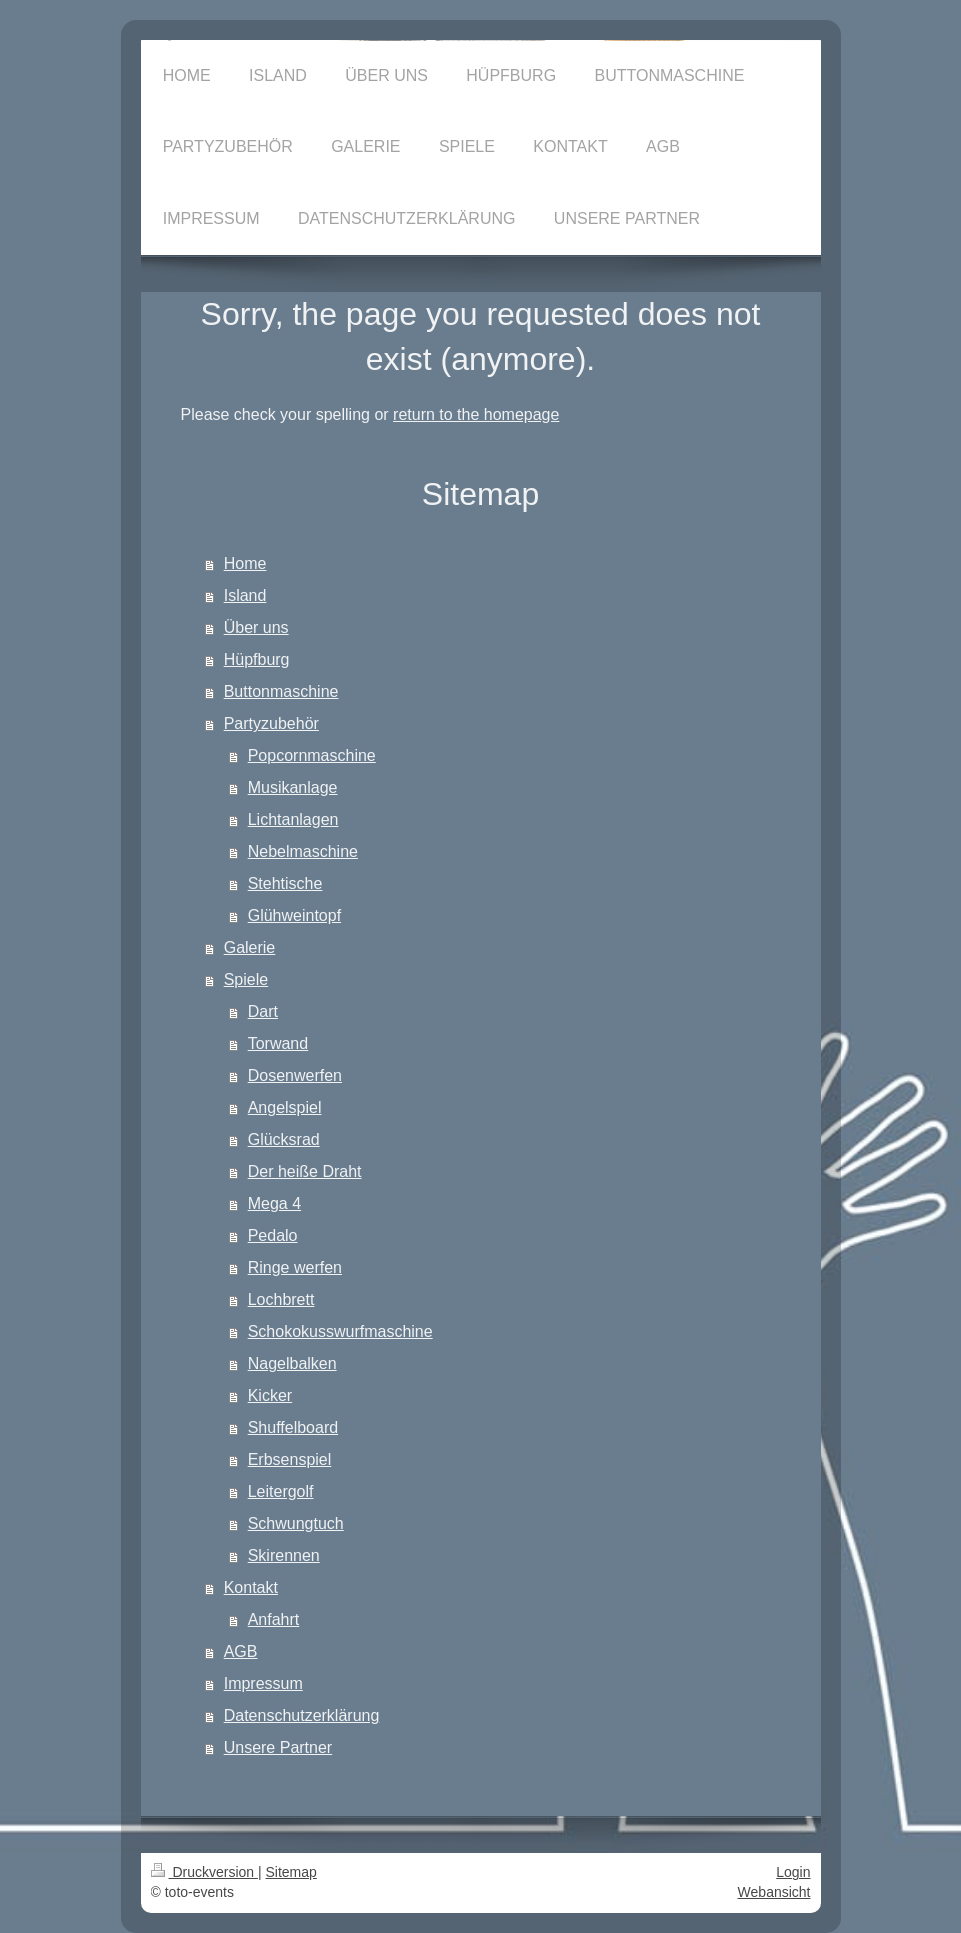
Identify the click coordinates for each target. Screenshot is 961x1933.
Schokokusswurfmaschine (340, 1331)
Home (245, 563)
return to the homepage (476, 414)
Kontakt (251, 1587)
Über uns (256, 627)
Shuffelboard (293, 1427)
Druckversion (204, 1872)
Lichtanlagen (293, 819)
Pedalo (273, 1235)
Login (793, 1872)
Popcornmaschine (312, 755)
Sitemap (291, 1872)
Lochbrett (281, 1299)
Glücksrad (284, 1139)
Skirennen (284, 1555)
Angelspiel (285, 1107)
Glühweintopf (294, 915)
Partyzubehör (271, 723)
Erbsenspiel (290, 1459)
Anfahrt (274, 1619)
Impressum (263, 1683)
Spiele (246, 979)
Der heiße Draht (305, 1171)
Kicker (270, 1395)
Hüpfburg (257, 659)
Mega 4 (274, 1203)
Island (245, 595)
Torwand (278, 1043)
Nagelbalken (292, 1363)
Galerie (250, 947)
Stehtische (285, 883)
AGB (241, 1651)
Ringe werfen (295, 1267)
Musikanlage (293, 787)
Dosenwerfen (295, 1075)
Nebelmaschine (303, 851)
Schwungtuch (296, 1523)
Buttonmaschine (281, 691)
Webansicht (774, 1892)
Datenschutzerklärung (302, 1715)
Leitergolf (281, 1491)
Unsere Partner (278, 1747)
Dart (263, 1011)
